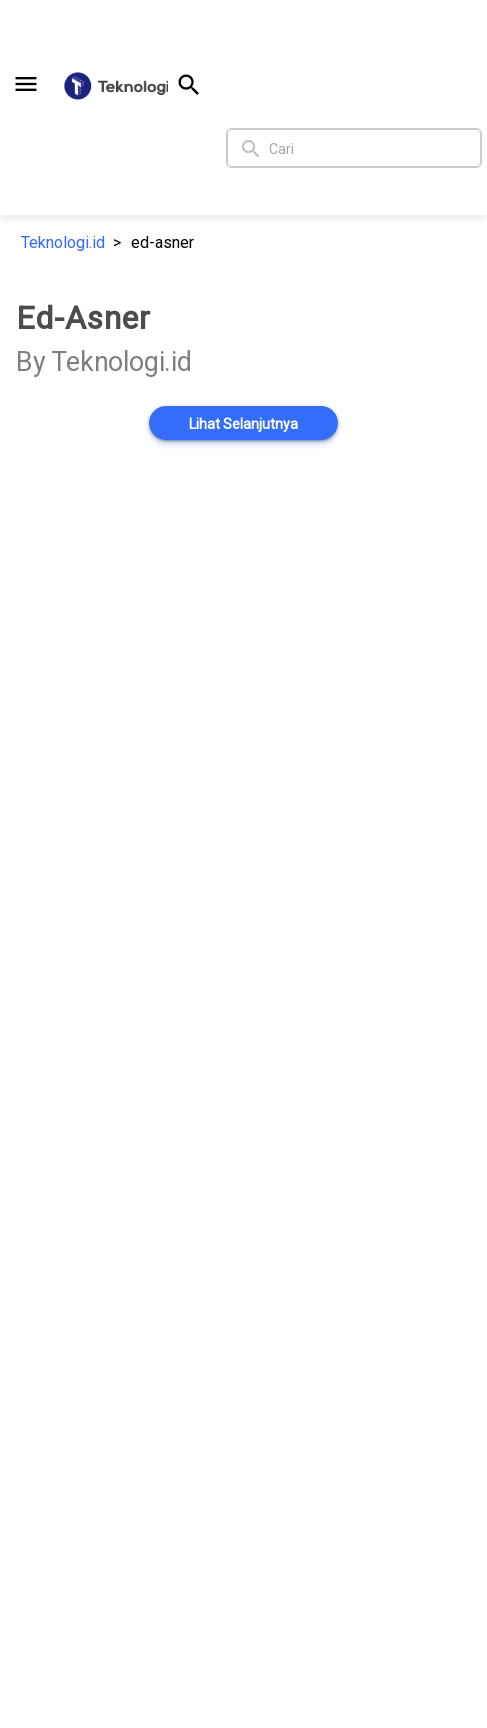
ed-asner (162, 242)
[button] (26, 84)
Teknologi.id (63, 242)
